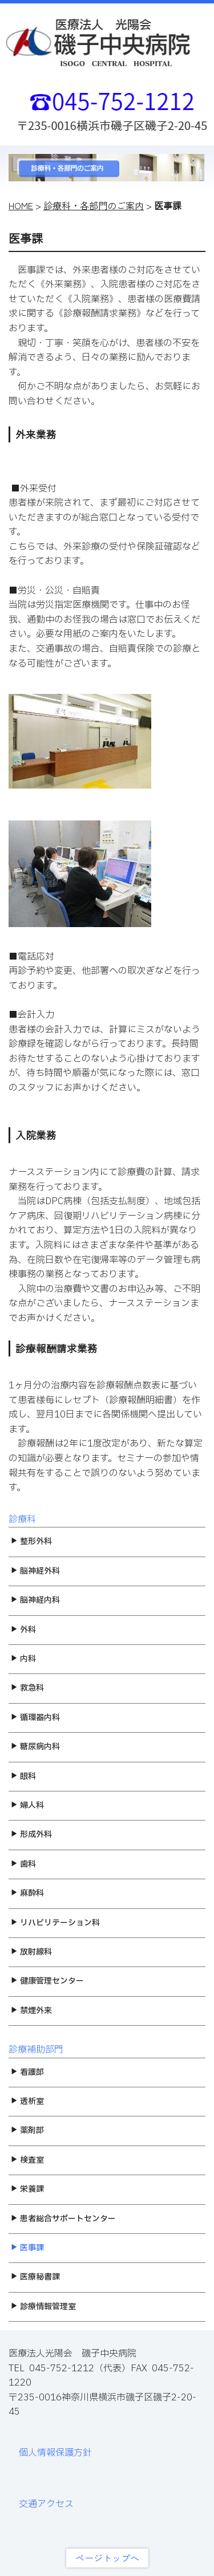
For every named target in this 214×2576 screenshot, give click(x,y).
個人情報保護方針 (55, 2453)
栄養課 (27, 2189)
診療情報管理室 (43, 2307)
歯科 (23, 1864)
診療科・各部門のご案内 (93, 205)
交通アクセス (46, 2504)
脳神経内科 (35, 1600)
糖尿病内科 (35, 1747)
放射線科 (31, 1952)
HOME (21, 205)
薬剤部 (27, 2130)
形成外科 (31, 1834)
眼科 (23, 1776)
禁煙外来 (31, 2011)
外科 (23, 1630)
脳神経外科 (35, 1571)
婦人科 (27, 1805)
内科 (23, 1659)
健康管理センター (47, 1981)
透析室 (27, 2101)
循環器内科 (35, 1718)
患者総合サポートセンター (63, 2219)
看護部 (27, 2072)
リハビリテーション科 (55, 1923)
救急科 (27, 1688)
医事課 (27, 2248)
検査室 (27, 2160)
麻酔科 (27, 1893)
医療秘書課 (35, 2277)
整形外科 (31, 1541)
